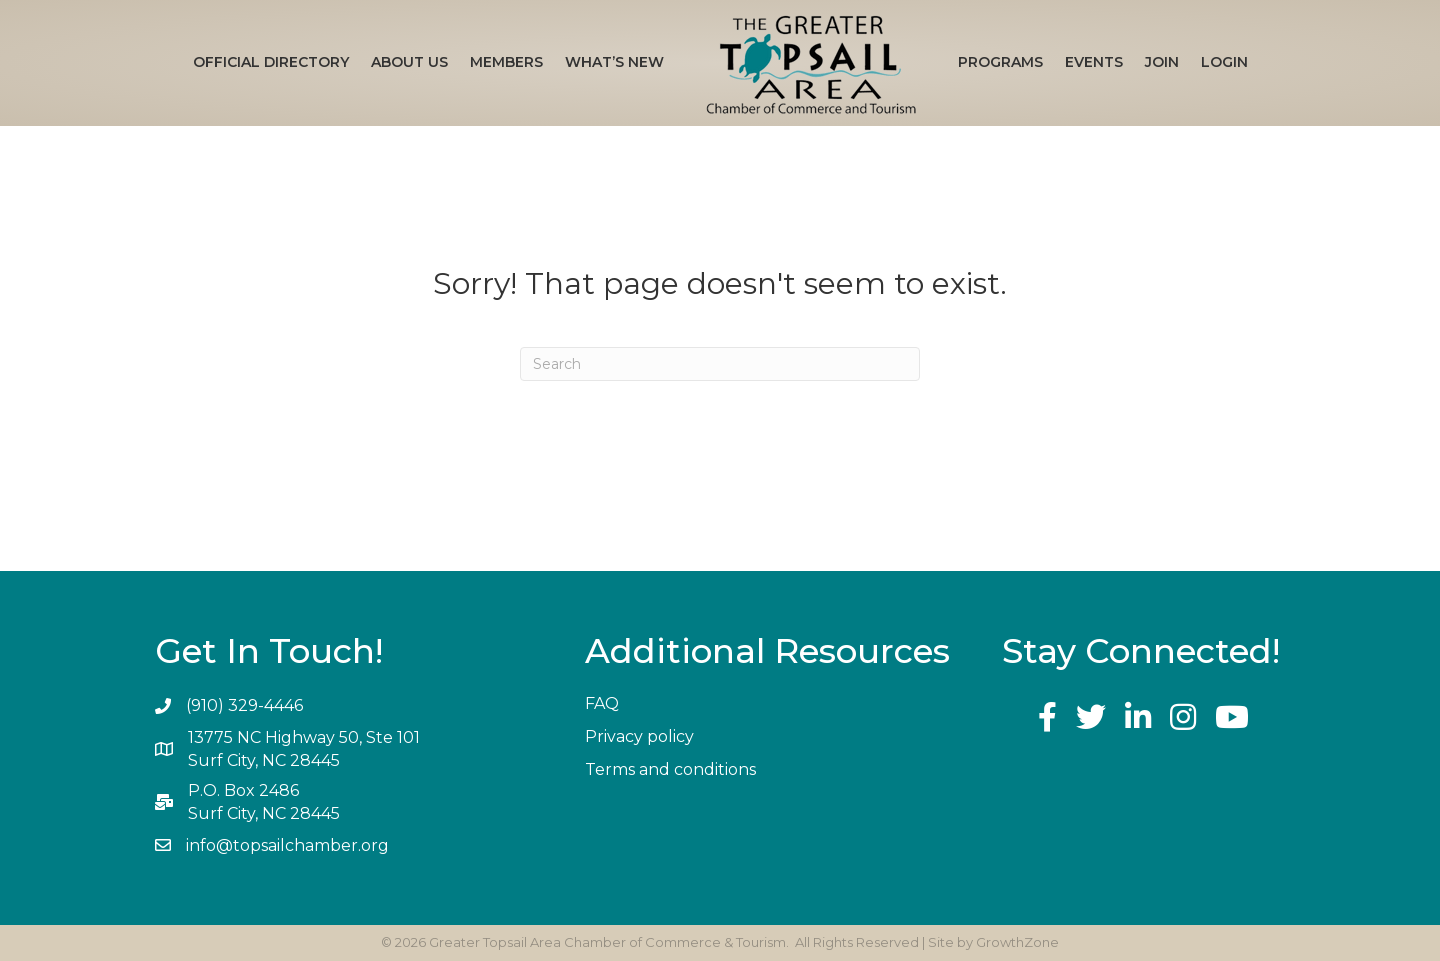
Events (1094, 62)
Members (506, 62)
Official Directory (271, 62)
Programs (1000, 62)
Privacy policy (639, 736)
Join (1162, 62)
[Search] (720, 364)
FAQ (602, 703)
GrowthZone (1017, 942)
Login (1224, 62)
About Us (409, 62)
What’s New (614, 62)
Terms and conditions (670, 769)
